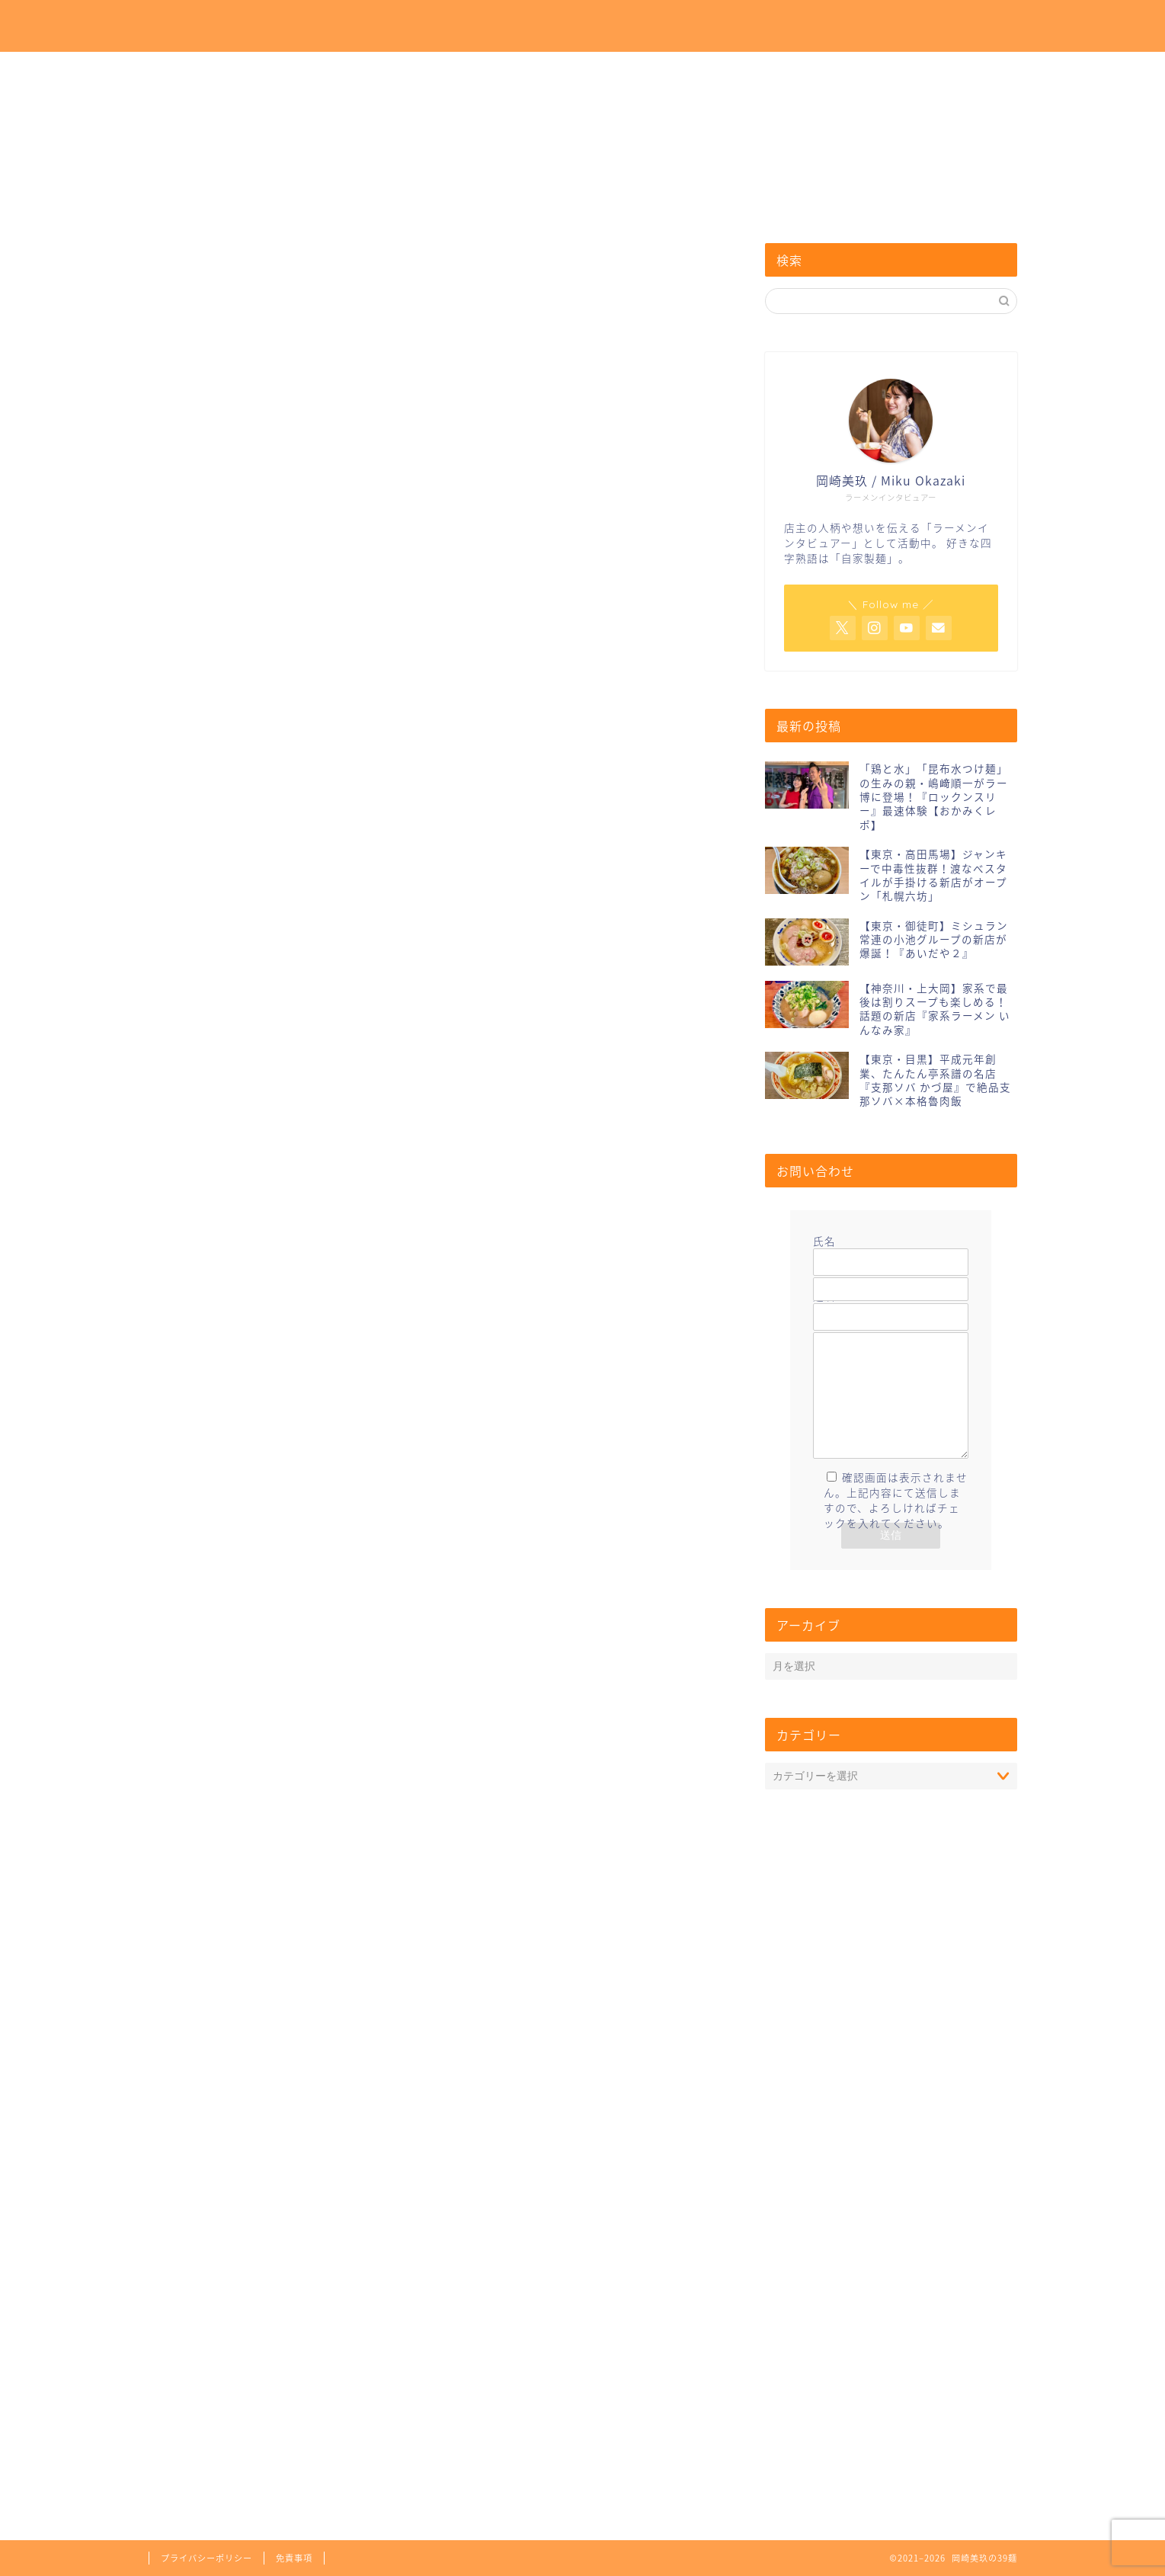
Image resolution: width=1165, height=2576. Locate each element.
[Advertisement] (438, 607)
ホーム (678, 24)
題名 (890, 1306)
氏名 (890, 1251)
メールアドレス (890, 1279)
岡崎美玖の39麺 (220, 26)
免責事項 (294, 2558)
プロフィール (760, 24)
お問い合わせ (858, 24)
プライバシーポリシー (206, 2558)
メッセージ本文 (890, 1412)
